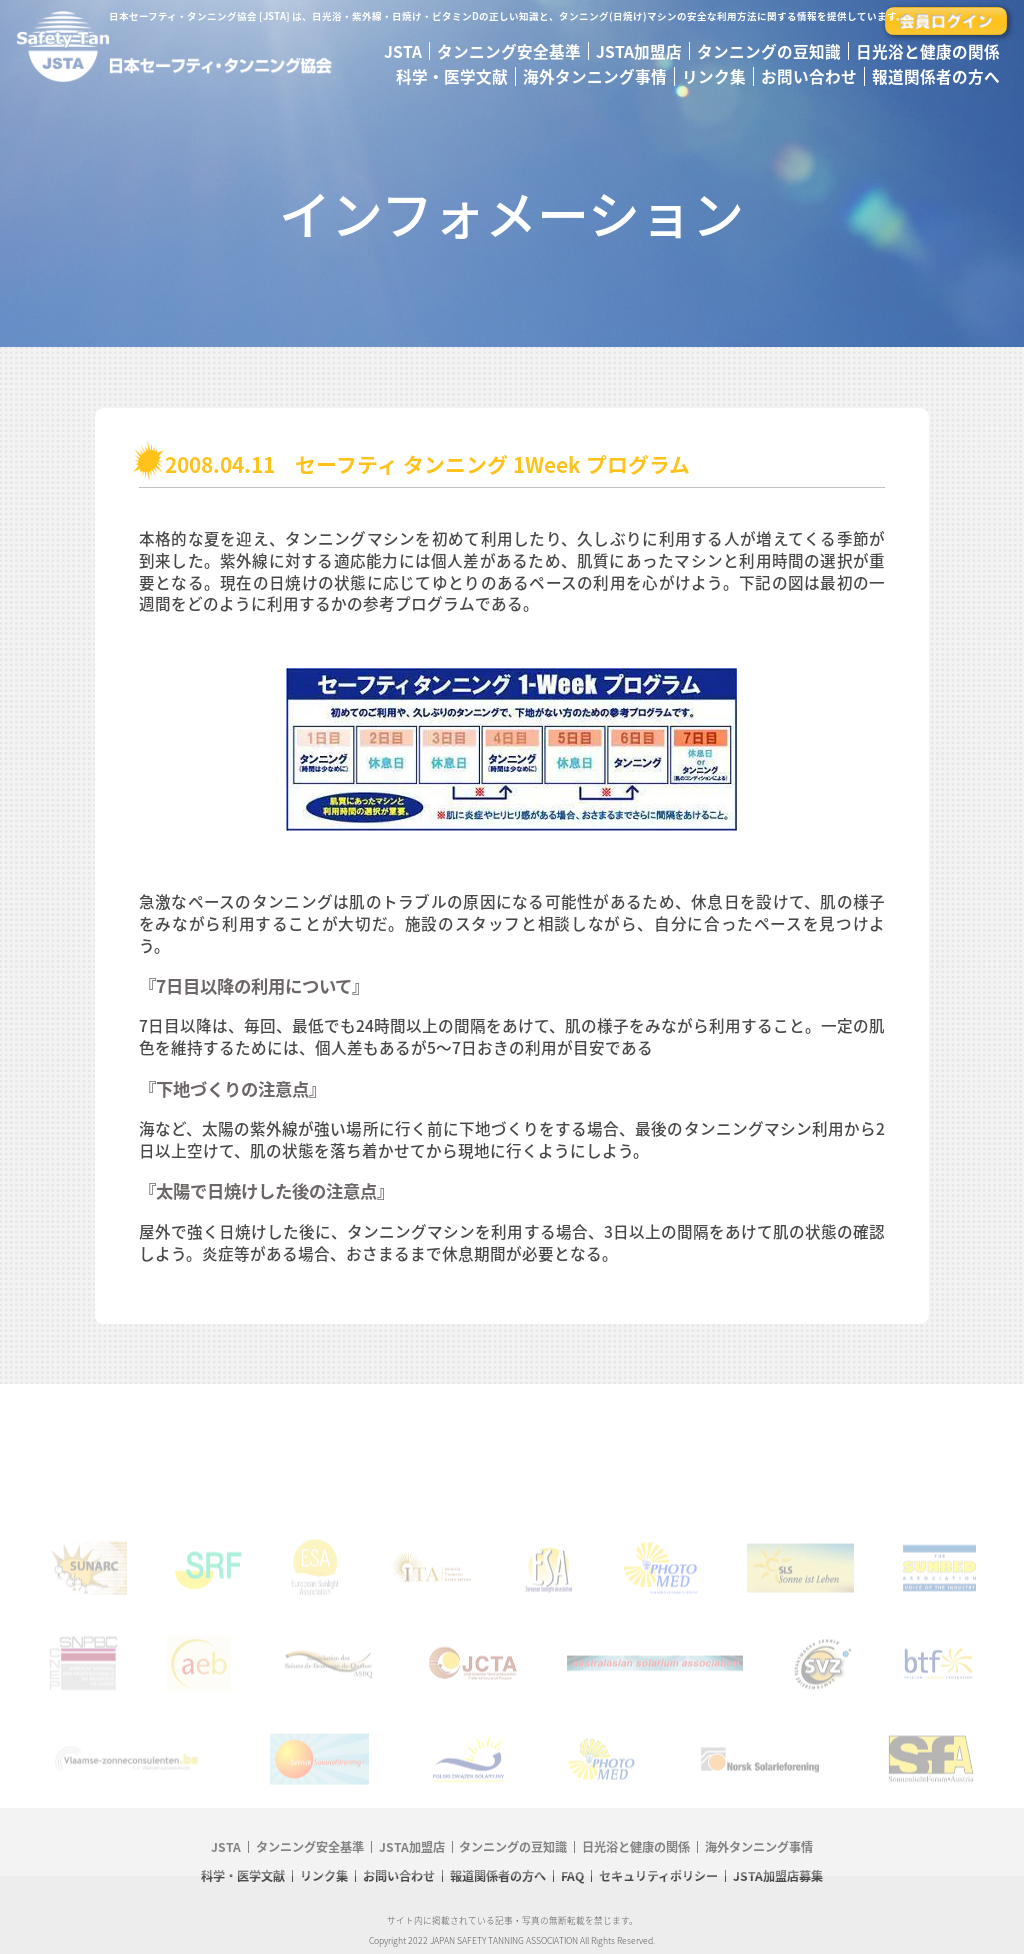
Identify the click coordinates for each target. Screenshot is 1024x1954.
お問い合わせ (809, 76)
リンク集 (714, 76)
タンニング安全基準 (509, 51)
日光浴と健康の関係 (928, 51)
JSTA (403, 51)
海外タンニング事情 (595, 76)
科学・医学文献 (452, 76)
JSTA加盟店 (639, 51)
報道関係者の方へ (936, 76)
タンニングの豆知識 (769, 51)
